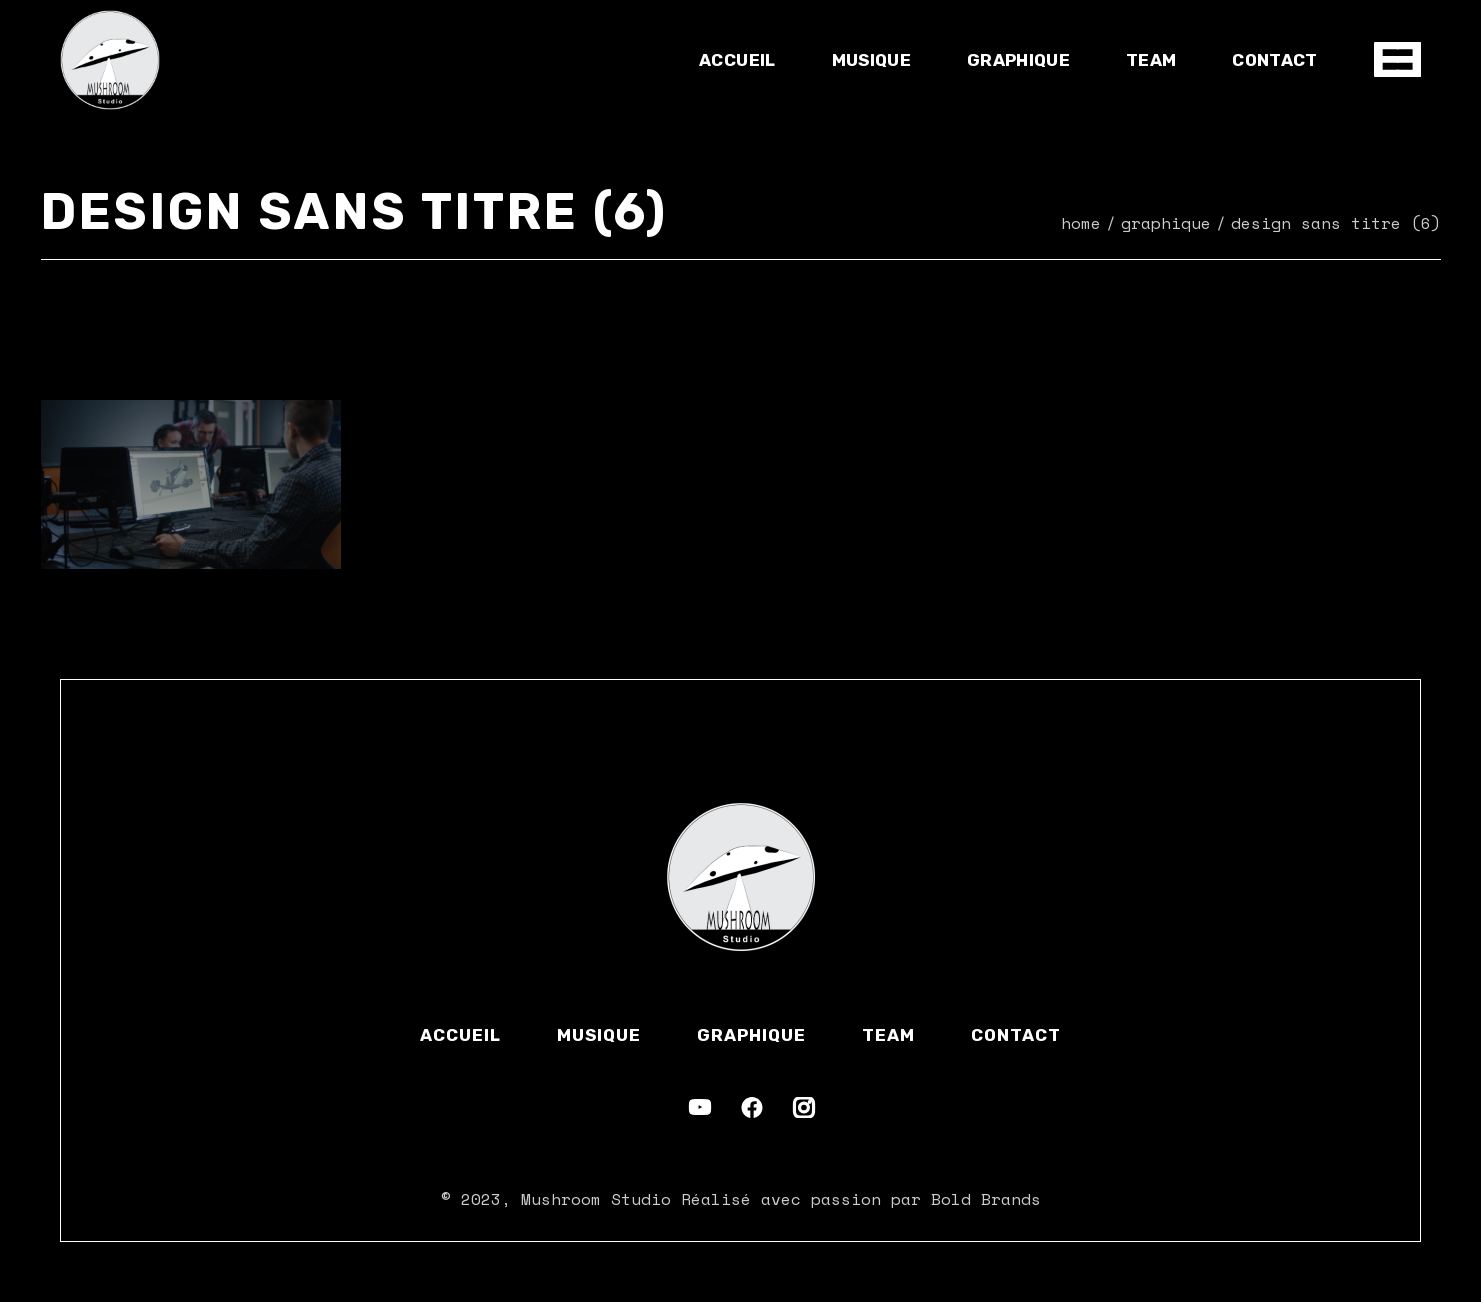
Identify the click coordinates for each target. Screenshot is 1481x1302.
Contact (1016, 1035)
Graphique (751, 1035)
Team (888, 1035)
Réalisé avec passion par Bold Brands (861, 1199)
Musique (599, 1035)
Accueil (460, 1035)
